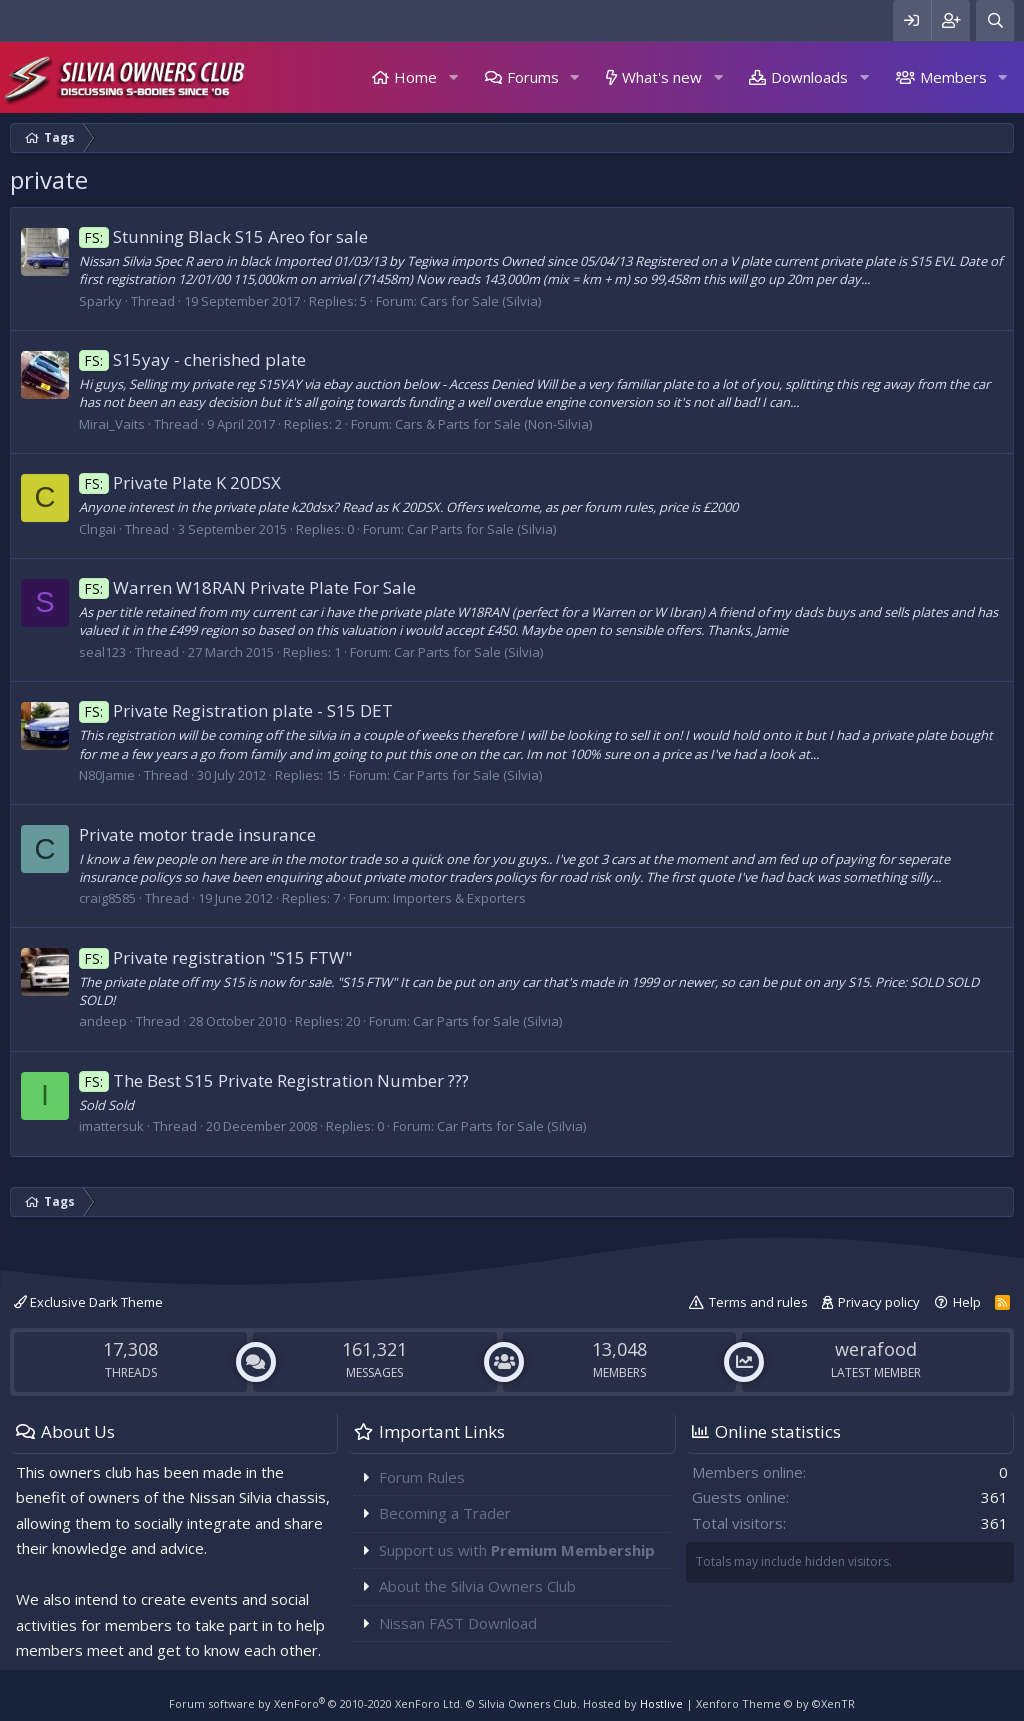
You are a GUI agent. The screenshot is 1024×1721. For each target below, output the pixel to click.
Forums (533, 77)
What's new (662, 77)
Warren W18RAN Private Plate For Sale (247, 587)
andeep (103, 1021)
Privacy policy (879, 1302)
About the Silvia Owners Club (477, 1586)
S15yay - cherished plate (192, 359)
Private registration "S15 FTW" (215, 957)
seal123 (102, 652)
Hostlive (661, 1703)
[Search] (995, 20)
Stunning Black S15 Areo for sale (223, 236)
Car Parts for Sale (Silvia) (481, 529)
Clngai (97, 529)
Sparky (100, 301)
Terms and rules (758, 1302)
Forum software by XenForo (316, 1703)
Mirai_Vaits (112, 424)
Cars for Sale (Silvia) (480, 301)
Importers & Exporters (459, 898)
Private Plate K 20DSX (180, 482)
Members (953, 77)
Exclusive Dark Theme (88, 1302)
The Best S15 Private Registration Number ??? (274, 1080)
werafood (876, 1349)
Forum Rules (422, 1477)
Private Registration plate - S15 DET (236, 710)
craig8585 (107, 898)
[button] (453, 77)
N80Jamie (107, 775)
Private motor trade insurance (197, 834)
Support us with (517, 1550)
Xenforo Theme (775, 1703)
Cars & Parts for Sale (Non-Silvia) (493, 424)
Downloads (809, 77)
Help (967, 1302)
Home (415, 77)
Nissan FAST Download (458, 1623)
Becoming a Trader (445, 1513)
